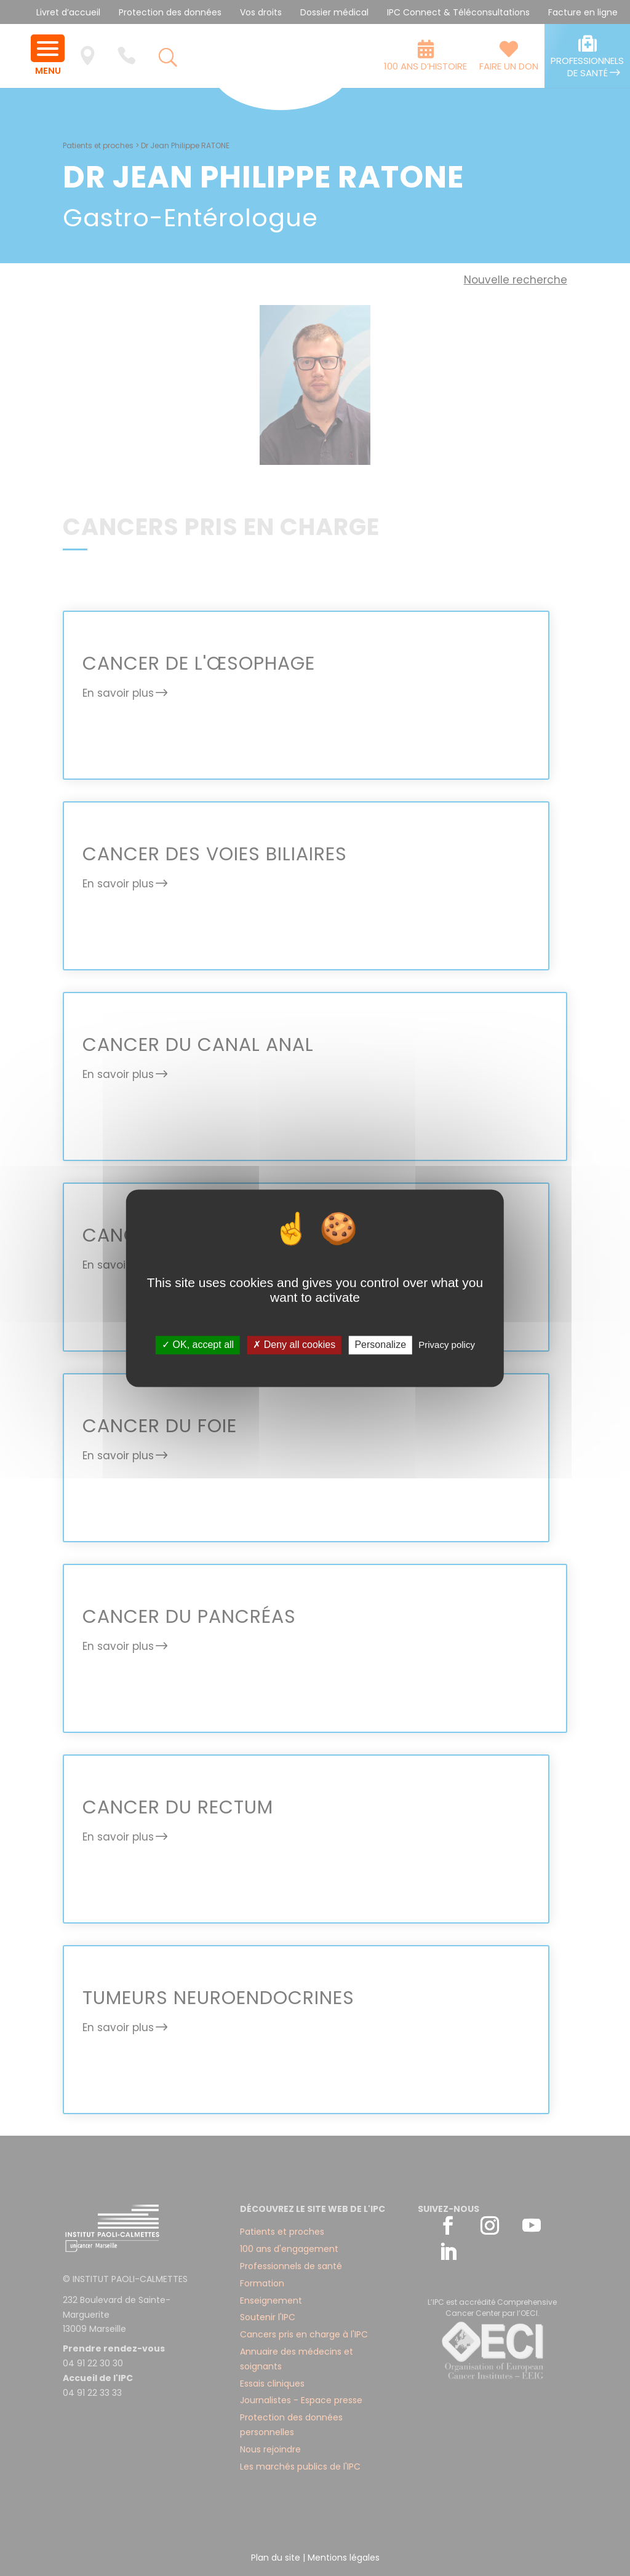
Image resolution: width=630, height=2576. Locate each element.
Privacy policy (446, 1345)
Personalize (380, 1345)
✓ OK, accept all (198, 1345)
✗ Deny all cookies (294, 1345)
